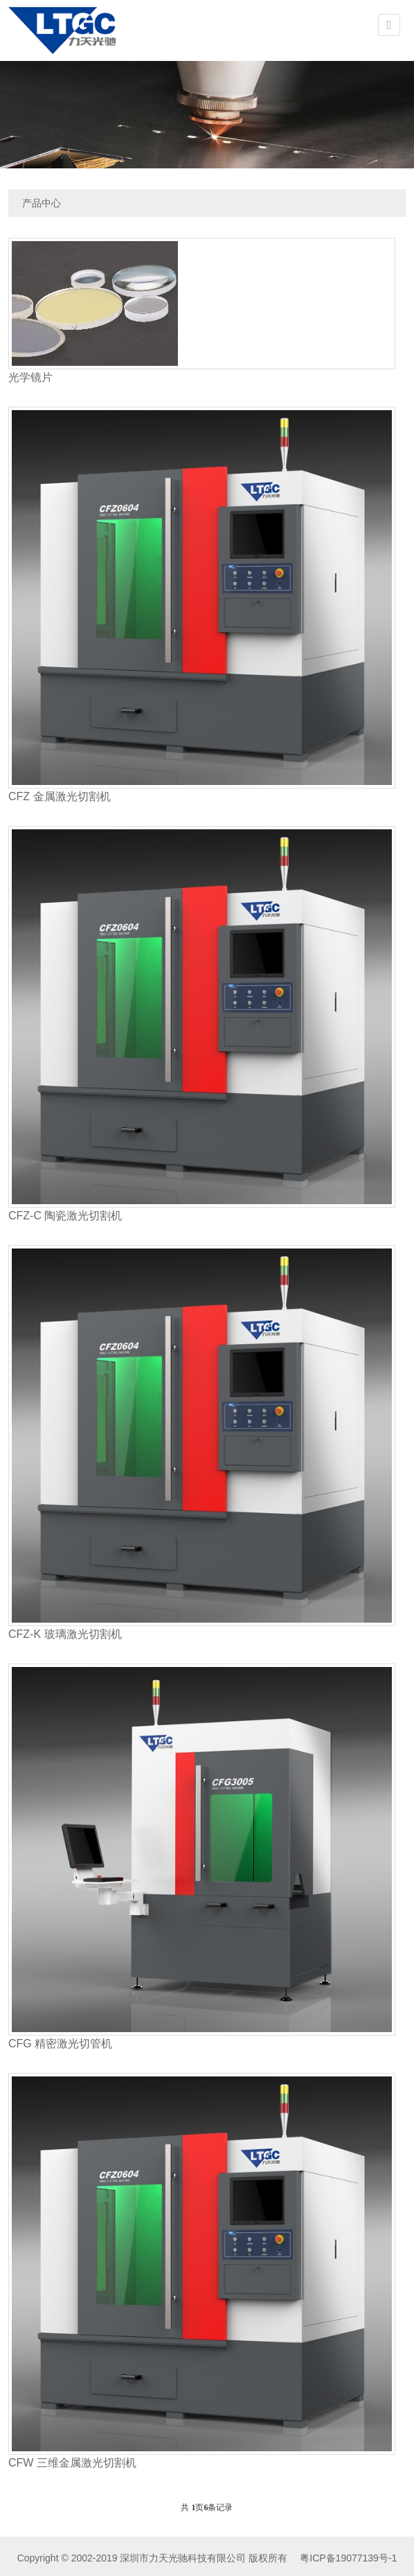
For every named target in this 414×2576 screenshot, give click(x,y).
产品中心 (41, 203)
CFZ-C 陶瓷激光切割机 (65, 1215)
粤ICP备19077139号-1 (347, 2558)
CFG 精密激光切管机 (60, 2043)
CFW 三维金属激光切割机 (72, 2463)
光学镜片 (30, 377)
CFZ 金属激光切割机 (59, 796)
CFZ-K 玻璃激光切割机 (65, 1634)
